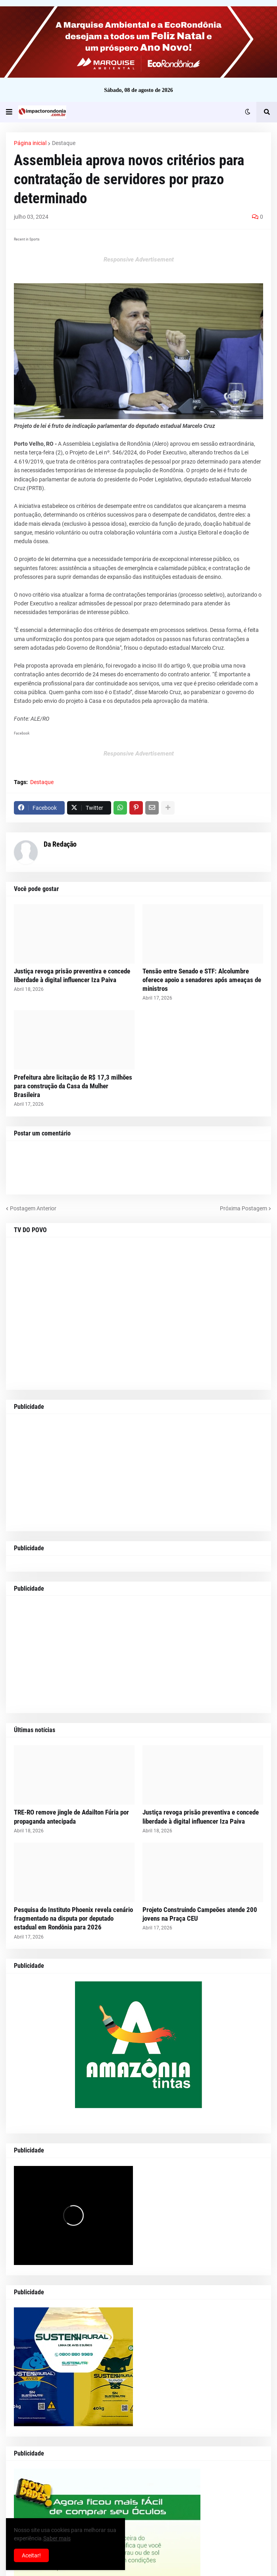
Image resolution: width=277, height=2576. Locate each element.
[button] (9, 112)
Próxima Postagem (243, 1208)
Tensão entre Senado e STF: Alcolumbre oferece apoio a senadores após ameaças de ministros (201, 979)
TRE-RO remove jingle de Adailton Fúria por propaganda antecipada (71, 1816)
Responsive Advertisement (139, 259)
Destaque (63, 143)
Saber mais (57, 2538)
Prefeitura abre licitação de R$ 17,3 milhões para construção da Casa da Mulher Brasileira (73, 1086)
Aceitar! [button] (31, 2555)
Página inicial (30, 143)
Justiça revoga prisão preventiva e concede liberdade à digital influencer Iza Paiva (72, 975)
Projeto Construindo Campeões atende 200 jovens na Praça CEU (199, 1914)
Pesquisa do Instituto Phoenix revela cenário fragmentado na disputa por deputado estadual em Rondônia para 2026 (73, 1918)
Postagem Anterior (33, 1208)
